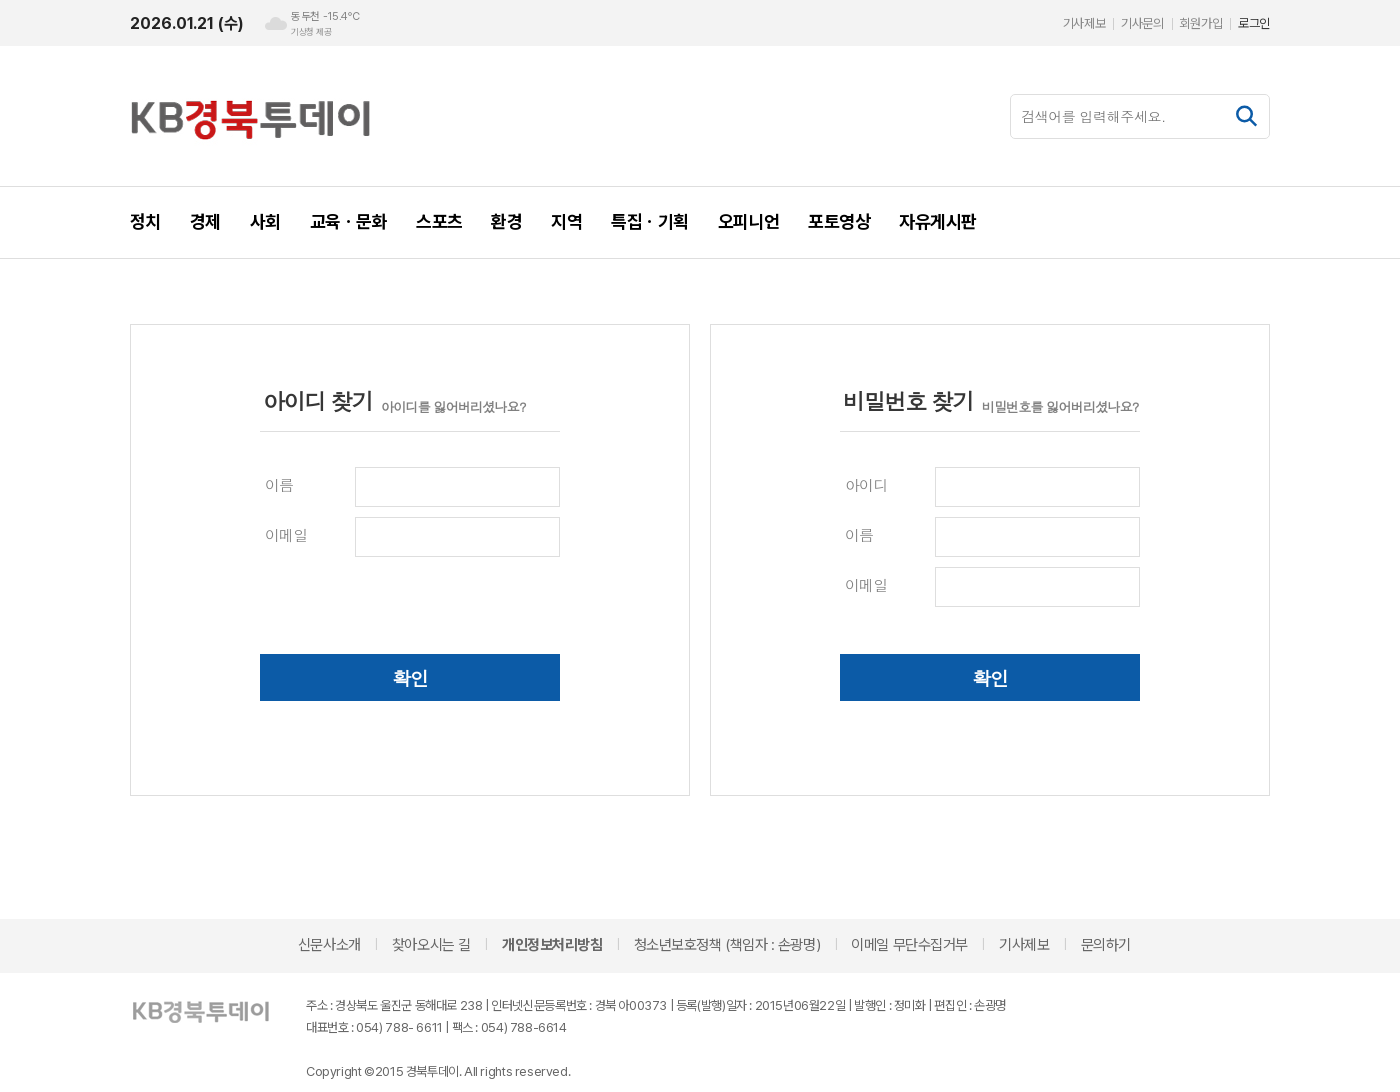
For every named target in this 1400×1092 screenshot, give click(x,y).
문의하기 (1106, 945)
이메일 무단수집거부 (909, 945)
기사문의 (1142, 23)
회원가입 (1201, 23)
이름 (279, 484)
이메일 (286, 534)
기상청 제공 (311, 32)
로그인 (1254, 23)
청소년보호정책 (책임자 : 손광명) (727, 945)
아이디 (866, 484)
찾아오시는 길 (431, 945)
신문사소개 (329, 945)
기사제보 (1084, 23)
